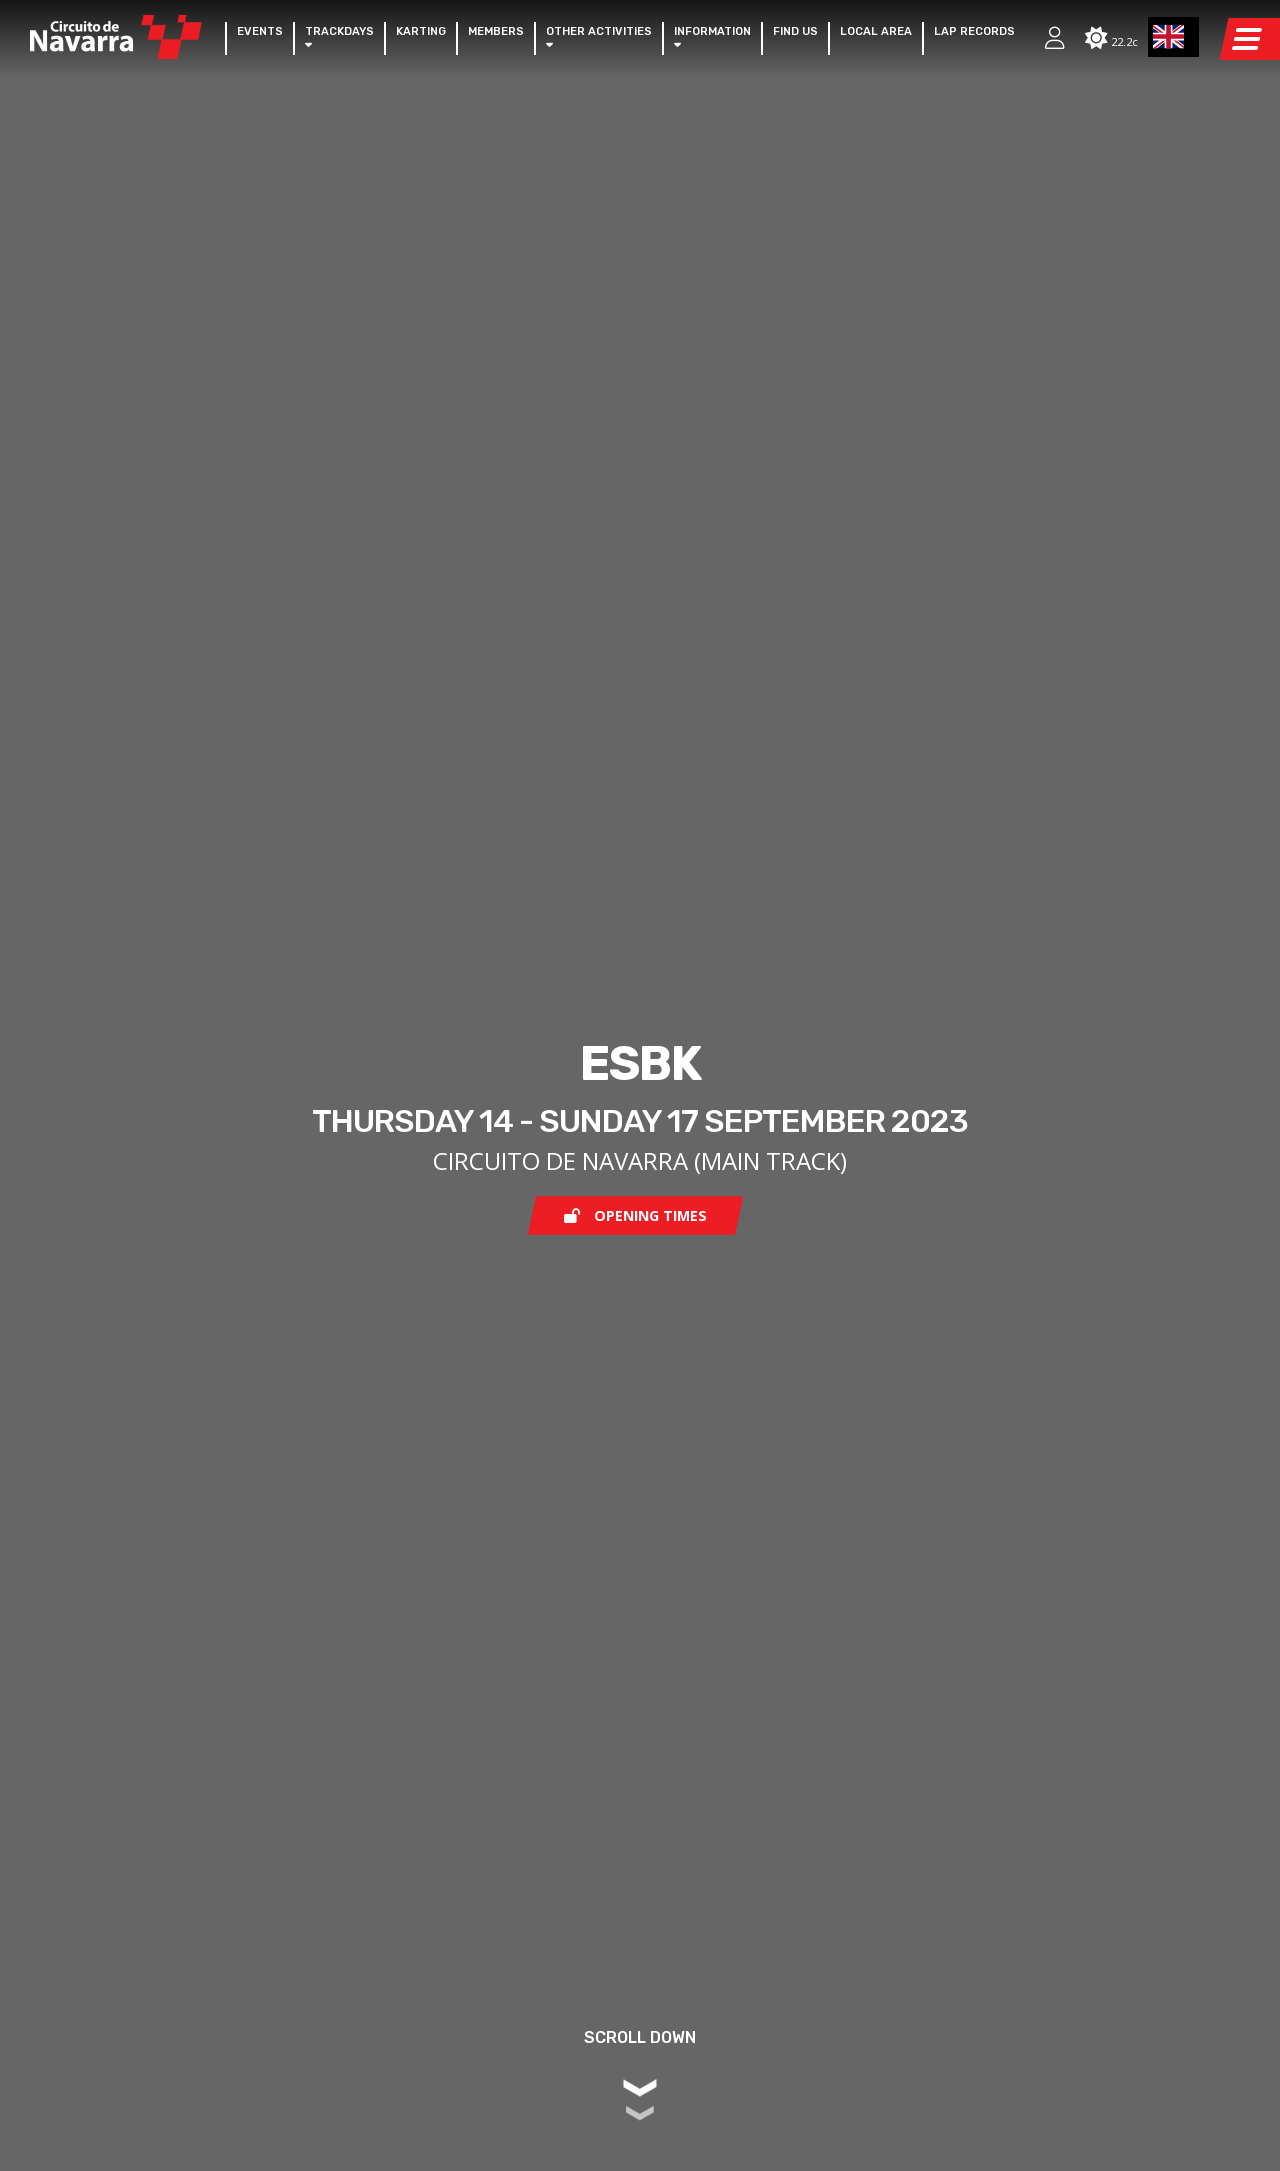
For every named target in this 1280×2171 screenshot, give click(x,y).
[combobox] (1174, 37)
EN (1169, 37)
